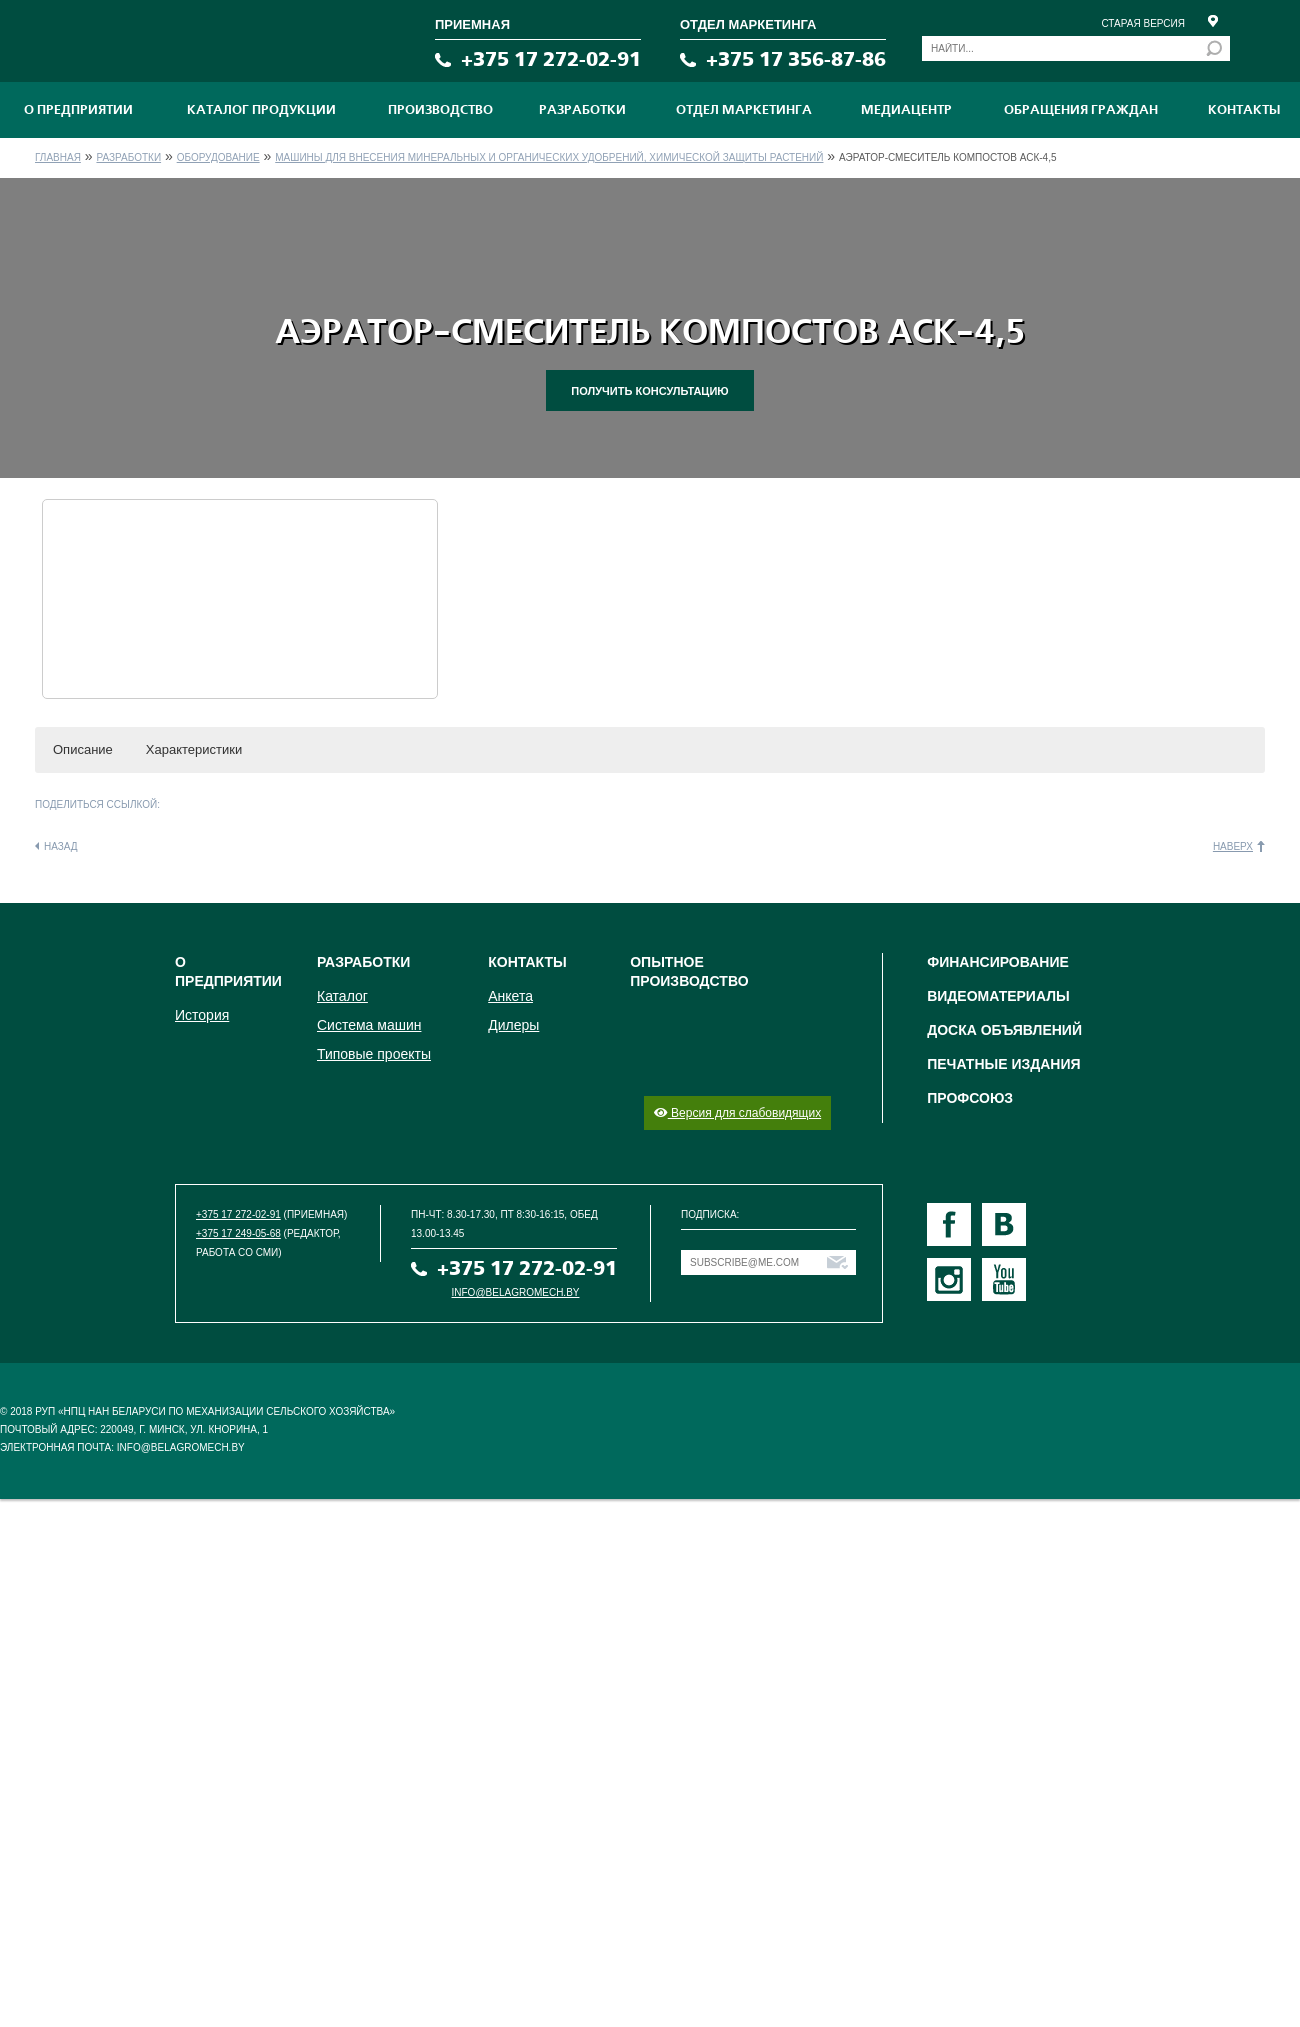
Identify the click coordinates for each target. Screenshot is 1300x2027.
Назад (61, 846)
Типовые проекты (374, 1054)
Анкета (510, 996)
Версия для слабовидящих (737, 1113)
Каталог (342, 996)
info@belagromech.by (516, 1292)
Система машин (369, 1025)
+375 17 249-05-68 (238, 1233)
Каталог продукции (261, 110)
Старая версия (1143, 23)
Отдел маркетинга (744, 110)
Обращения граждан (1081, 110)
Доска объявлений (1004, 1030)
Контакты (1244, 110)
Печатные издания (1003, 1064)
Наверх (1233, 846)
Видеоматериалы (998, 996)
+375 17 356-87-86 (796, 59)
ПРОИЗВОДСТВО (440, 110)
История (202, 1015)
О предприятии (78, 110)
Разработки (582, 110)
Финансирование (998, 962)
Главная (58, 157)
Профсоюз (970, 1098)
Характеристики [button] (194, 749)
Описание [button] (83, 749)
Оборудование (218, 157)
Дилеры (513, 1025)
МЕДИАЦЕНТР (906, 110)
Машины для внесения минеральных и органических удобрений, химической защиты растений (549, 157)
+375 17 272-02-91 (551, 59)
